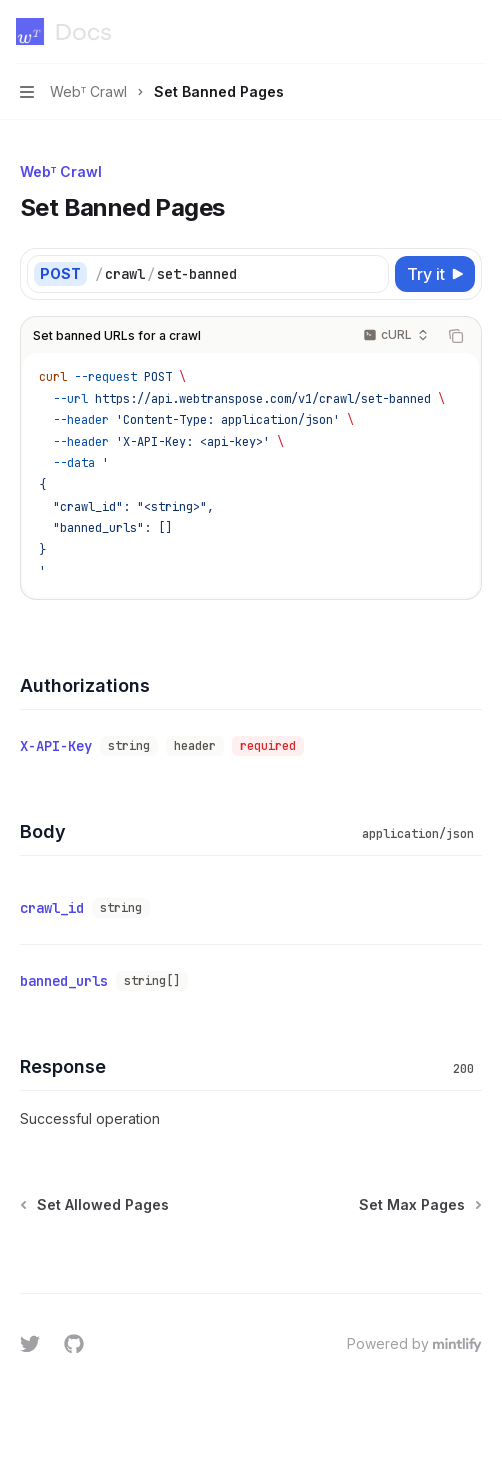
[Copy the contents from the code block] (456, 336)
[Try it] (435, 274)
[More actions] (476, 32)
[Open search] (438, 32)
